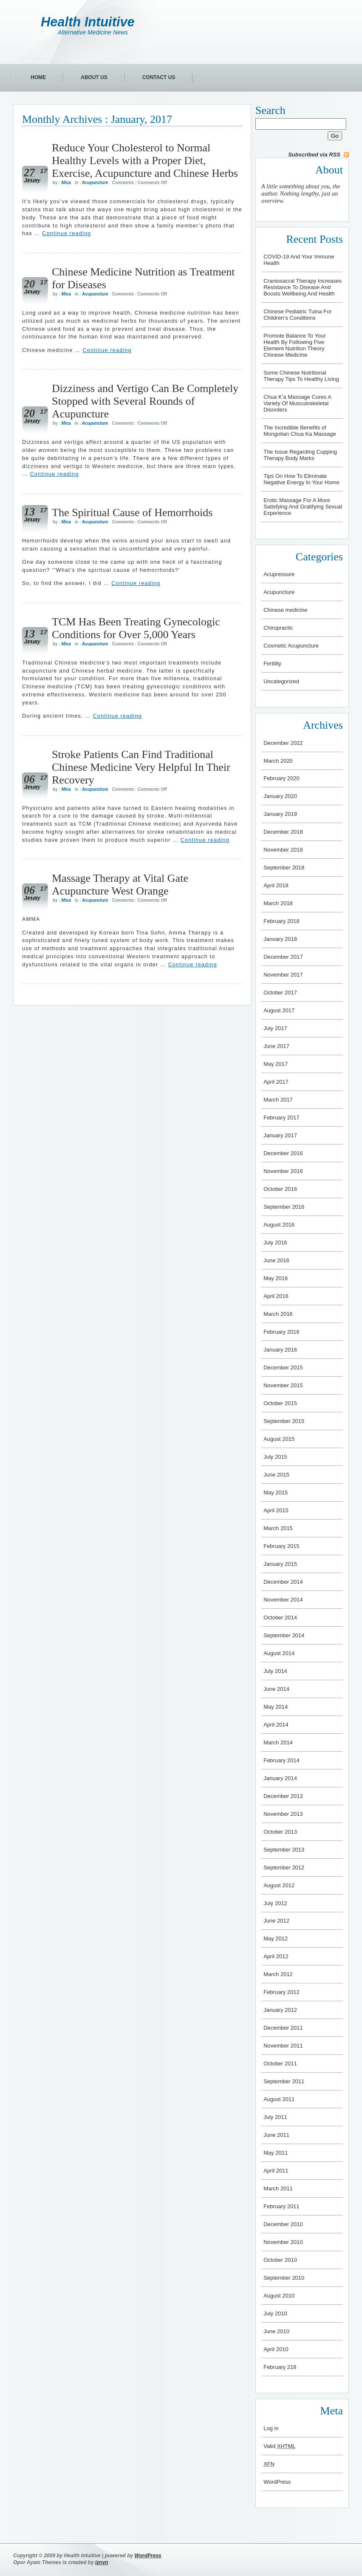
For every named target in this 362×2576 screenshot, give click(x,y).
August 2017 (278, 1010)
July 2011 (275, 2117)
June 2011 (276, 2135)
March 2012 (278, 1974)
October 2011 (280, 2063)
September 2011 (283, 2081)
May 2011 (275, 2153)
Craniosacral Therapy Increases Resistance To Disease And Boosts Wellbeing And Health (302, 287)
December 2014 (283, 1582)
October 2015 (280, 1403)
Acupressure (278, 574)
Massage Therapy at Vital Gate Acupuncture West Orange (120, 884)
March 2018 (278, 903)
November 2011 (283, 2045)
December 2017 (283, 957)
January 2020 (280, 796)
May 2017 (275, 1064)
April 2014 (275, 1724)
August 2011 (278, 2099)
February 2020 (281, 778)
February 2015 (281, 1546)
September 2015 (283, 1421)
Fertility (272, 663)
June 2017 (276, 1046)
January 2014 (280, 1778)
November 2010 (283, 2242)
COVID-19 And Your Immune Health (298, 259)
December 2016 (283, 1153)
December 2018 (283, 832)
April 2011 (275, 2170)
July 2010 (275, 2313)
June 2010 (276, 2331)
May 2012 (275, 1938)
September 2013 (283, 1849)
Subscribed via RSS (314, 154)
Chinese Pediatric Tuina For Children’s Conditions (297, 314)
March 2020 (278, 761)
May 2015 (275, 1492)
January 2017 (280, 1135)
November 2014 (283, 1599)
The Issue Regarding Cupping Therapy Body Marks (300, 455)
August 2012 (278, 1885)
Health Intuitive (88, 21)
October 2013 (280, 1832)
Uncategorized (281, 681)
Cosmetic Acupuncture (291, 645)
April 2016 (275, 1296)
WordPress (277, 2482)
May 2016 (275, 1278)
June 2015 (276, 1474)
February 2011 (281, 2206)
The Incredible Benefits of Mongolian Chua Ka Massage (299, 430)
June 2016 (276, 1260)
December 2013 (283, 1796)
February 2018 (281, 921)
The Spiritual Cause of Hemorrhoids (132, 512)
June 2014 (276, 1689)
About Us (94, 77)
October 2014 (280, 1617)
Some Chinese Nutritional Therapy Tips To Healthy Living (301, 375)
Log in (270, 2428)
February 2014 (281, 1760)
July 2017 (275, 1028)
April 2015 (275, 1510)
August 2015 (278, 1439)
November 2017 (283, 974)
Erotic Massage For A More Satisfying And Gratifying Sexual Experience (302, 506)
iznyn (101, 2562)
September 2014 (283, 1635)
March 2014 (278, 1742)
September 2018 (283, 867)
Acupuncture (95, 182)
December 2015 (283, 1367)
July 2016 (275, 1242)
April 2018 (275, 885)
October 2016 (280, 1189)
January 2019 (280, 814)
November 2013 (283, 1814)
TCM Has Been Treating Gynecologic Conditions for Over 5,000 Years (136, 628)
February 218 (279, 2367)
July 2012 (275, 1903)
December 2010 (283, 2224)
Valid (279, 2446)
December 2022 (283, 743)
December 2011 (283, 2028)
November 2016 (283, 1171)
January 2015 (280, 1564)
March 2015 (278, 1528)
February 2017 (281, 1117)
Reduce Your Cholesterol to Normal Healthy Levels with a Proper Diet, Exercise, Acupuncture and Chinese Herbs (145, 160)
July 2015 (275, 1457)
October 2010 (280, 2260)
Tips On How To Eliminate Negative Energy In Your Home (301, 479)
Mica (66, 182)
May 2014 (275, 1707)
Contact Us (158, 77)
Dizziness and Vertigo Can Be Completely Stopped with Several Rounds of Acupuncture (145, 401)
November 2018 (283, 849)
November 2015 (283, 1385)
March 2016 (278, 1314)
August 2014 (278, 1653)
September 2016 (283, 1207)
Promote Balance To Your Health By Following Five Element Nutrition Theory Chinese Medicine (294, 345)
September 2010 (283, 2278)
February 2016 (281, 1332)
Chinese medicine (285, 610)
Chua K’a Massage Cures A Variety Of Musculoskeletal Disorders (297, 403)
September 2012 (283, 1867)
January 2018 (280, 939)
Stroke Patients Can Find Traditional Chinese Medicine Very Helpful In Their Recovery (141, 767)
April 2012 (275, 1956)
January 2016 (280, 1349)
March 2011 (278, 2188)
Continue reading (66, 233)
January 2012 (280, 2010)
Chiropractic (278, 628)
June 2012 (276, 1920)
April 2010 (275, 2349)
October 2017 (280, 992)
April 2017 (275, 1082)
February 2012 (281, 1992)
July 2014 (275, 1671)
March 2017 (278, 1099)
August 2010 (278, 2295)
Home (38, 77)
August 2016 (278, 1224)
